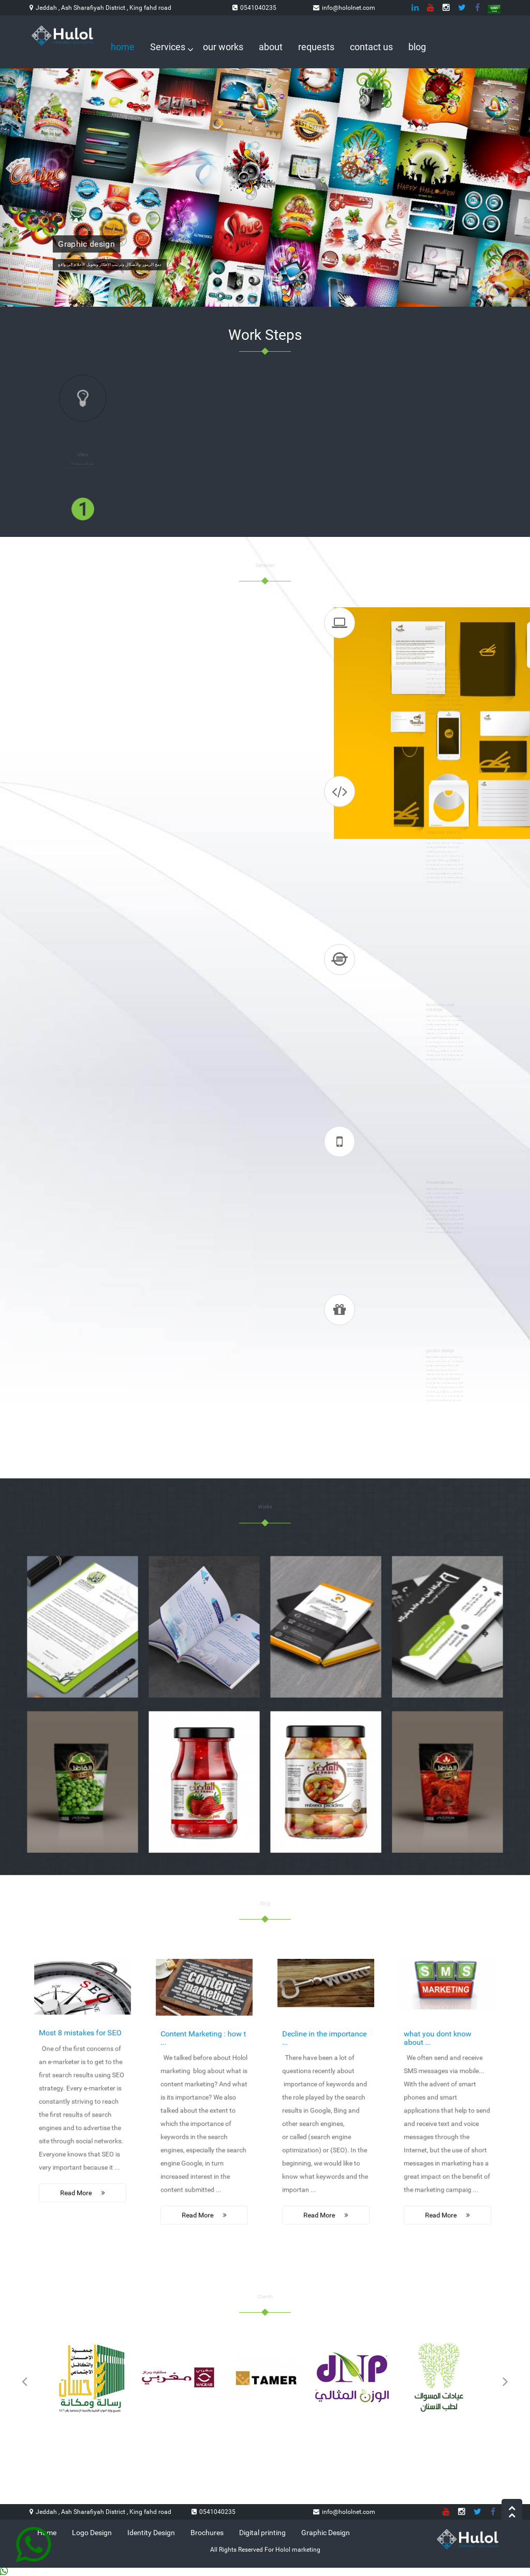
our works (223, 46)
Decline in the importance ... (325, 2061)
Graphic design (86, 243)
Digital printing (262, 2532)
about (271, 46)
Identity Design (151, 2532)
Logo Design (92, 2532)
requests (316, 46)
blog (417, 46)
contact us (371, 46)
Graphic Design (325, 2532)
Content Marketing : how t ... (204, 2061)
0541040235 (258, 7)
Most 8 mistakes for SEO (81, 2054)
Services (168, 46)
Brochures (207, 2532)
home (123, 46)
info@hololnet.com (348, 7)
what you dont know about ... (441, 2061)
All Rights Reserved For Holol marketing (265, 2549)
